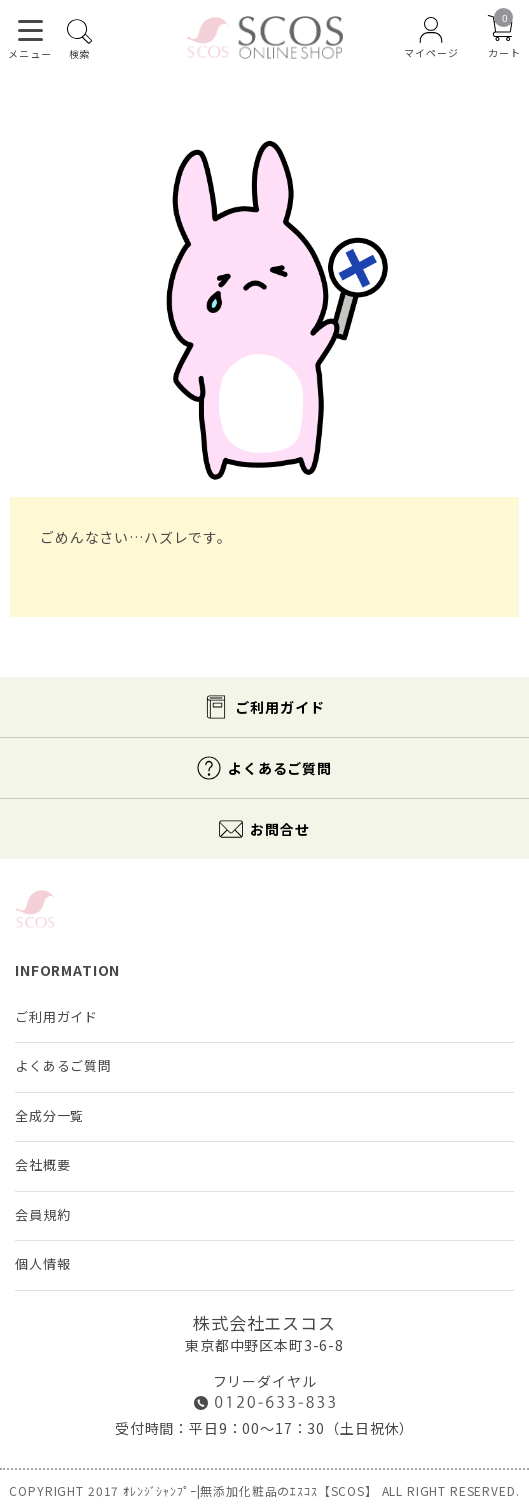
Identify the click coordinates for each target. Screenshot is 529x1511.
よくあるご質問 (280, 768)
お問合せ (279, 829)
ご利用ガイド (279, 707)
